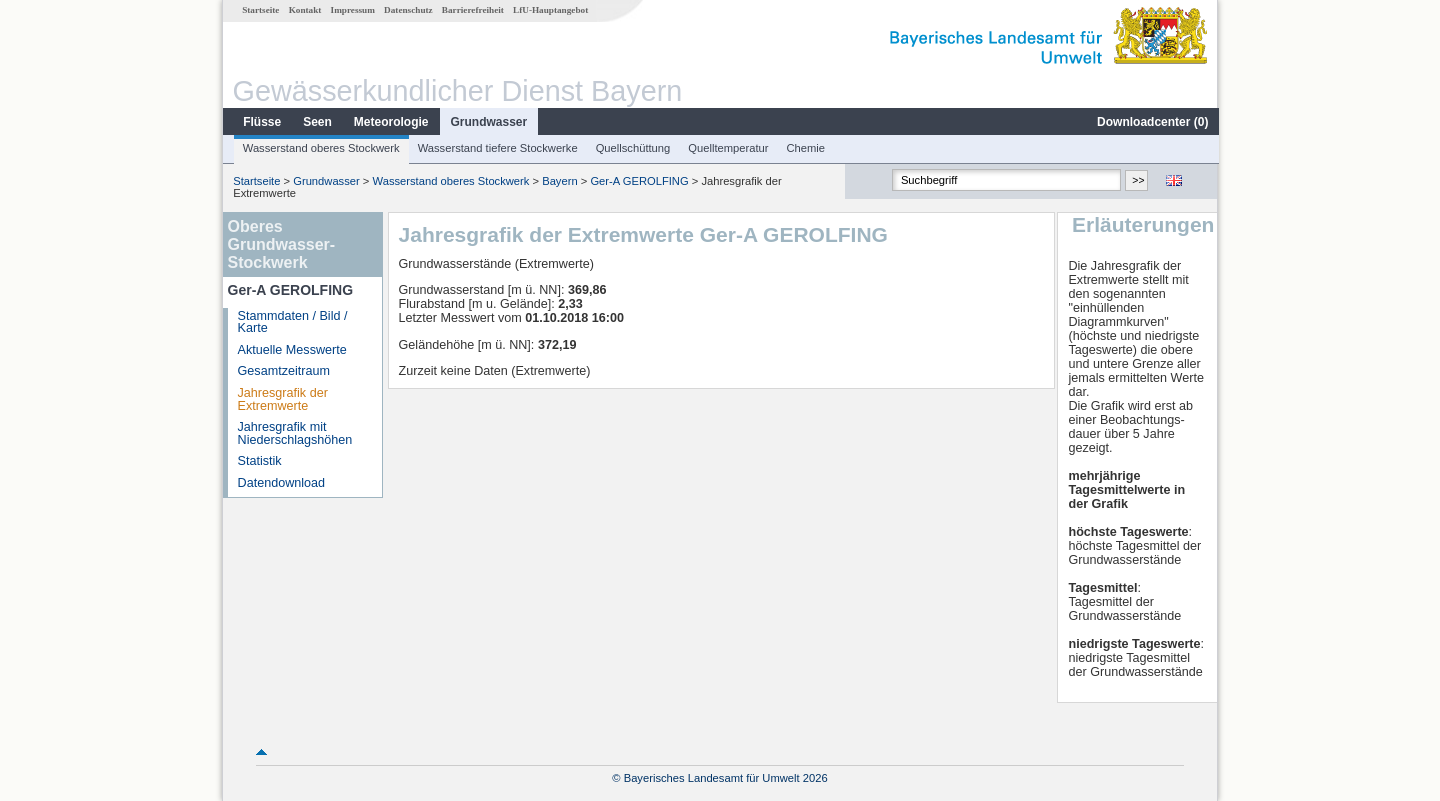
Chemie (805, 148)
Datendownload (281, 483)
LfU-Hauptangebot (549, 10)
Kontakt (304, 10)
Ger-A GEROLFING (638, 181)
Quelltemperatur (727, 148)
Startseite (259, 10)
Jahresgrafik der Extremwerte (282, 399)
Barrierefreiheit (472, 10)
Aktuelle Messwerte (291, 350)
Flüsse (261, 122)
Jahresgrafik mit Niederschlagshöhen (294, 433)
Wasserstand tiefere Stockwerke (497, 148)
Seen (316, 122)
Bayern (558, 181)
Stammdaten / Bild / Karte (292, 322)
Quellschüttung (632, 148)
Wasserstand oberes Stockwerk (320, 148)
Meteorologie (390, 122)
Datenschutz (407, 10)
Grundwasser (488, 122)
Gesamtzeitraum (283, 371)
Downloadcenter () (1151, 122)
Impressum (352, 10)
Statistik (259, 461)
